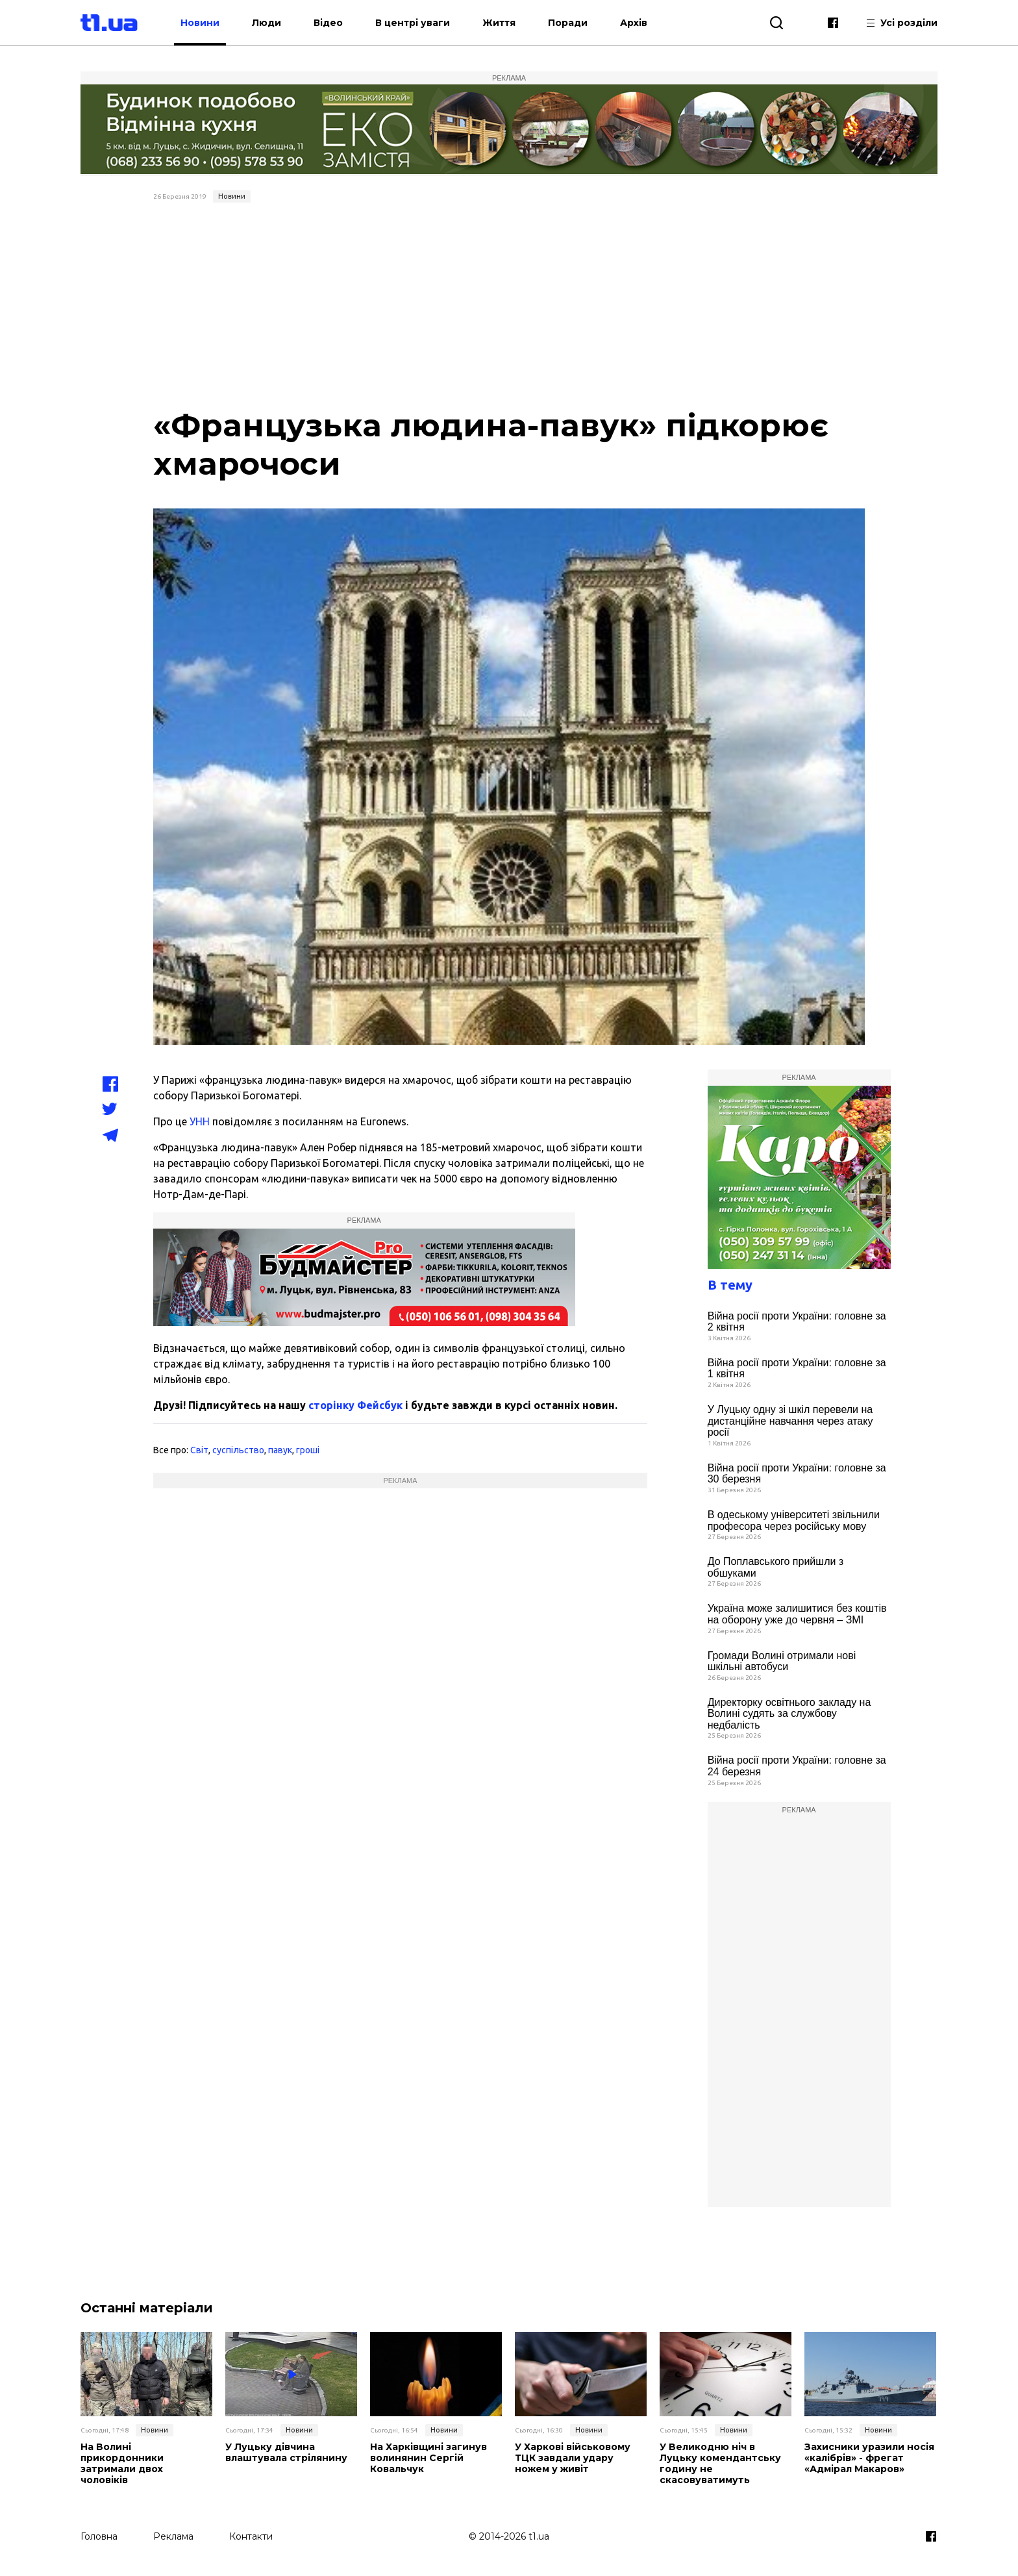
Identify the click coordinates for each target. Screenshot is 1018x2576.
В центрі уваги (420, 23)
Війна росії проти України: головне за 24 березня (797, 1766)
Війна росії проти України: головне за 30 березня (797, 1473)
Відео (336, 23)
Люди (274, 23)
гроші (307, 1450)
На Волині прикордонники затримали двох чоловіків (146, 2458)
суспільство (238, 1450)
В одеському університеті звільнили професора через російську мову (794, 1520)
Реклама (173, 2535)
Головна (99, 2535)
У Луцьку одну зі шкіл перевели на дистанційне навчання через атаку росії (790, 1421)
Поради (575, 23)
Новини (207, 23)
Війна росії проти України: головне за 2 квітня (797, 1321)
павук (280, 1450)
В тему (730, 1284)
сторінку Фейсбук (355, 1405)
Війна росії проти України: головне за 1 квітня (797, 1368)
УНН (200, 1121)
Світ (199, 1450)
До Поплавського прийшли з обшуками (776, 1567)
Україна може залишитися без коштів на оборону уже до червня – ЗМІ (797, 1614)
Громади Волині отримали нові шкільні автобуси (782, 1661)
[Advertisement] (509, 305)
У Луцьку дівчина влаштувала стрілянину (285, 2453)
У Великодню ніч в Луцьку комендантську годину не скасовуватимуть (720, 2463)
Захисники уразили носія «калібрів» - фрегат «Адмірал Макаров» (869, 2458)
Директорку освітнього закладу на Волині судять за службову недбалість (789, 1714)
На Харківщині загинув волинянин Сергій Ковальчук (428, 2458)
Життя (506, 23)
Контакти (251, 2535)
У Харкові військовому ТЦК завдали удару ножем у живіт (572, 2458)
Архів (641, 23)
